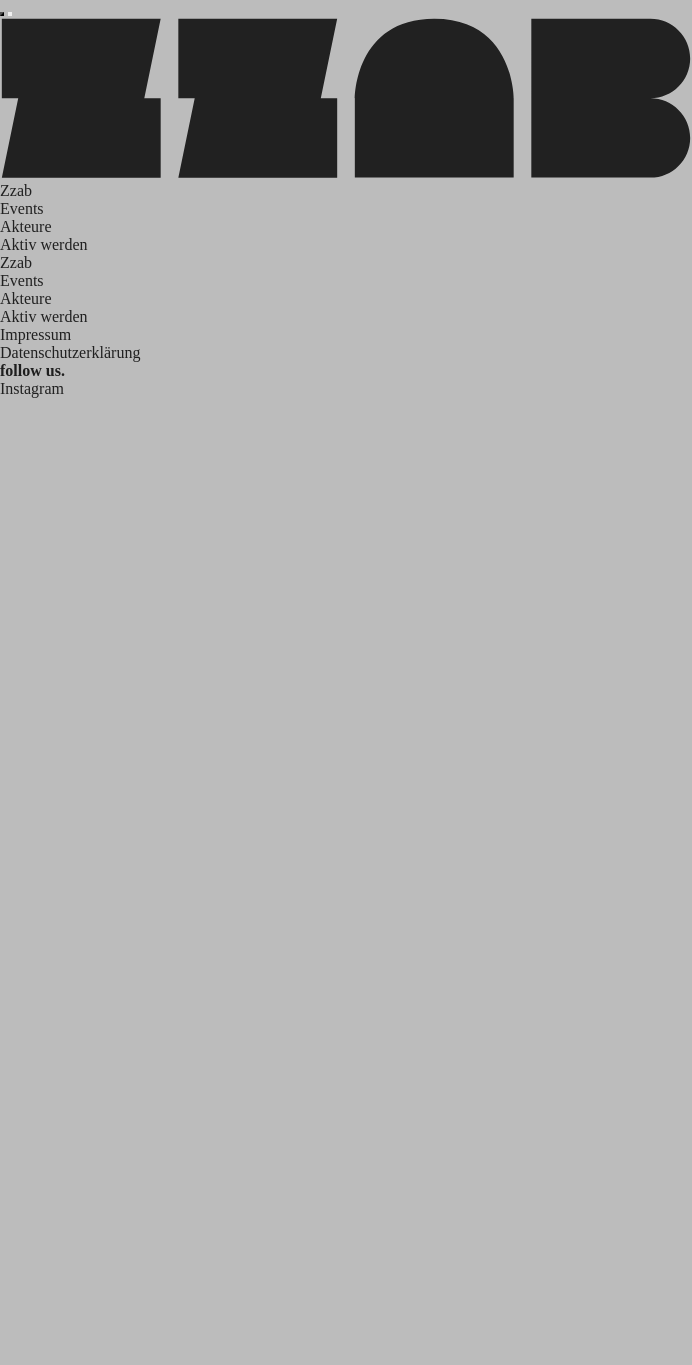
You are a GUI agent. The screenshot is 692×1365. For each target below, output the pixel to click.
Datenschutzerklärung (70, 352)
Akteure (26, 226)
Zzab (16, 190)
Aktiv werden (44, 244)
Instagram (32, 388)
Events (22, 208)
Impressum (35, 334)
